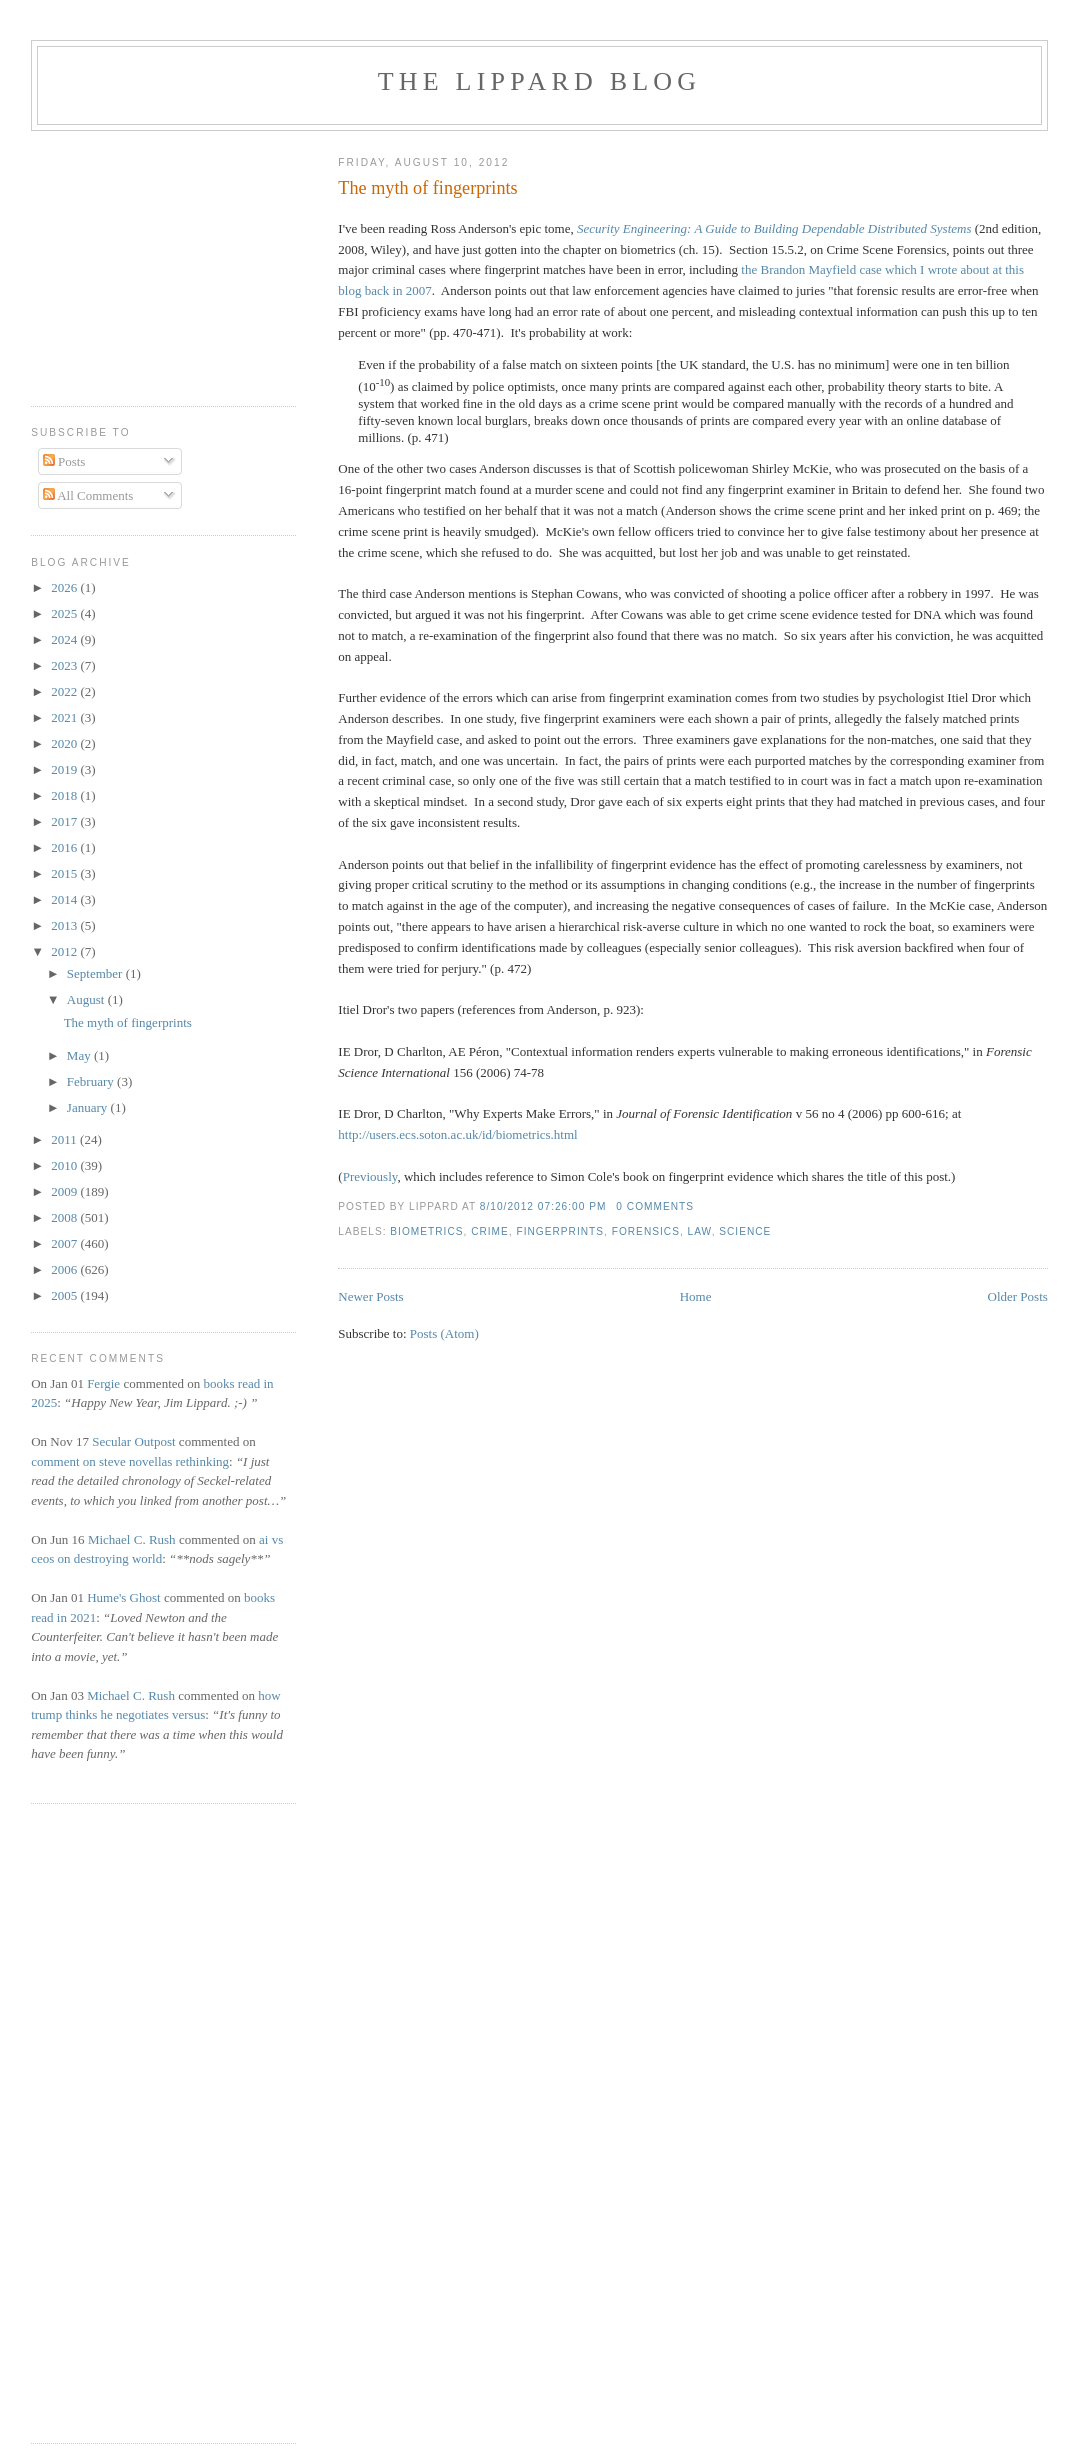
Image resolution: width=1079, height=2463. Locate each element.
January (89, 1107)
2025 (65, 613)
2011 (65, 1139)
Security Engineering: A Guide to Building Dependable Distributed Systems (774, 228)
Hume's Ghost (123, 1597)
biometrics (426, 1231)
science (745, 1231)
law (700, 1231)
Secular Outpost (133, 1441)
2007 (65, 1243)
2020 (65, 743)
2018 (65, 795)
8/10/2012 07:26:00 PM (543, 1206)
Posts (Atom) (444, 1333)
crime (490, 1231)
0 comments (655, 1206)
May (80, 1055)
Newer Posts (370, 1296)
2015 (65, 873)
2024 (65, 639)
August (87, 999)
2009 (65, 1191)
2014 (65, 899)
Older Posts (1018, 1296)
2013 (65, 925)
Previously (370, 1176)
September (96, 973)
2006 (65, 1269)
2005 (65, 1295)
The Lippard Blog (539, 81)
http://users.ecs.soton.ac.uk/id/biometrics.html (457, 1134)
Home (696, 1296)
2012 (65, 951)
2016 (65, 847)
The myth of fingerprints (427, 188)
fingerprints (561, 1231)
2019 (65, 769)
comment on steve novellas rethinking (130, 1461)
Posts (64, 461)
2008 (65, 1217)
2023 (65, 665)
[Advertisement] (91, 261)
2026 (65, 587)
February (92, 1081)
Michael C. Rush (132, 1539)
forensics (646, 1231)
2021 (65, 717)
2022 (65, 691)
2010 (65, 1165)
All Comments (88, 495)
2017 (65, 821)
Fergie (103, 1383)
